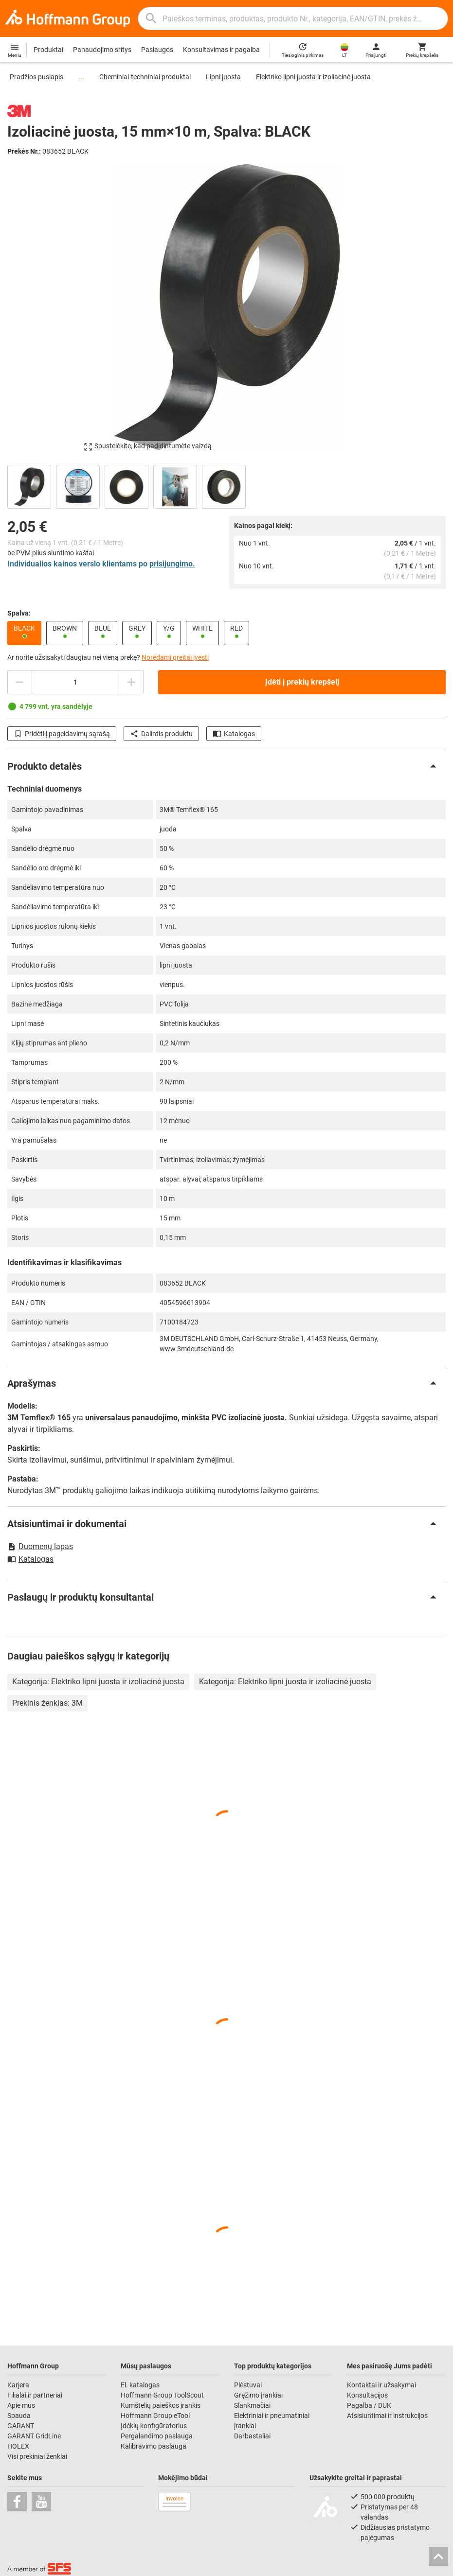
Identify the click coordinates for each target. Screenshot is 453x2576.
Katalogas (234, 733)
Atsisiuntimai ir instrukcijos (387, 2415)
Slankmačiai (252, 2405)
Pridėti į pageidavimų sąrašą (62, 733)
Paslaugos (157, 49)
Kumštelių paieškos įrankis (160, 2405)
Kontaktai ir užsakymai (381, 2385)
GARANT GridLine (34, 2436)
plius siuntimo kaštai (63, 553)
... (81, 77)
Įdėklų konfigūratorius (154, 2426)
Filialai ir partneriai (34, 2395)
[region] (226, 485)
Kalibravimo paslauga (153, 2446)
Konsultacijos (367, 2395)
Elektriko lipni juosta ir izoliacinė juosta (313, 77)
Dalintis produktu (161, 733)
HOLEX (18, 2446)
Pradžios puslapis (36, 77)
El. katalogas (140, 2385)
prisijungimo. (172, 563)
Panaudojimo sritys (102, 49)
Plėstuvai (248, 2385)
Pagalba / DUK (369, 2405)
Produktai (48, 49)
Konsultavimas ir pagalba (221, 49)
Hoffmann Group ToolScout (162, 2395)
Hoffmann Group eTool (155, 2415)
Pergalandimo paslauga (157, 2436)
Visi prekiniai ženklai (37, 2456)
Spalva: (19, 613)
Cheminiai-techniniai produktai (145, 77)
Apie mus (21, 2405)
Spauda (19, 2415)
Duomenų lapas (40, 1546)
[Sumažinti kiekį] (19, 682)
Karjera (18, 2385)
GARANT (20, 2426)
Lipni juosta (223, 77)
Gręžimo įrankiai (258, 2395)
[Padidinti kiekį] (131, 682)
